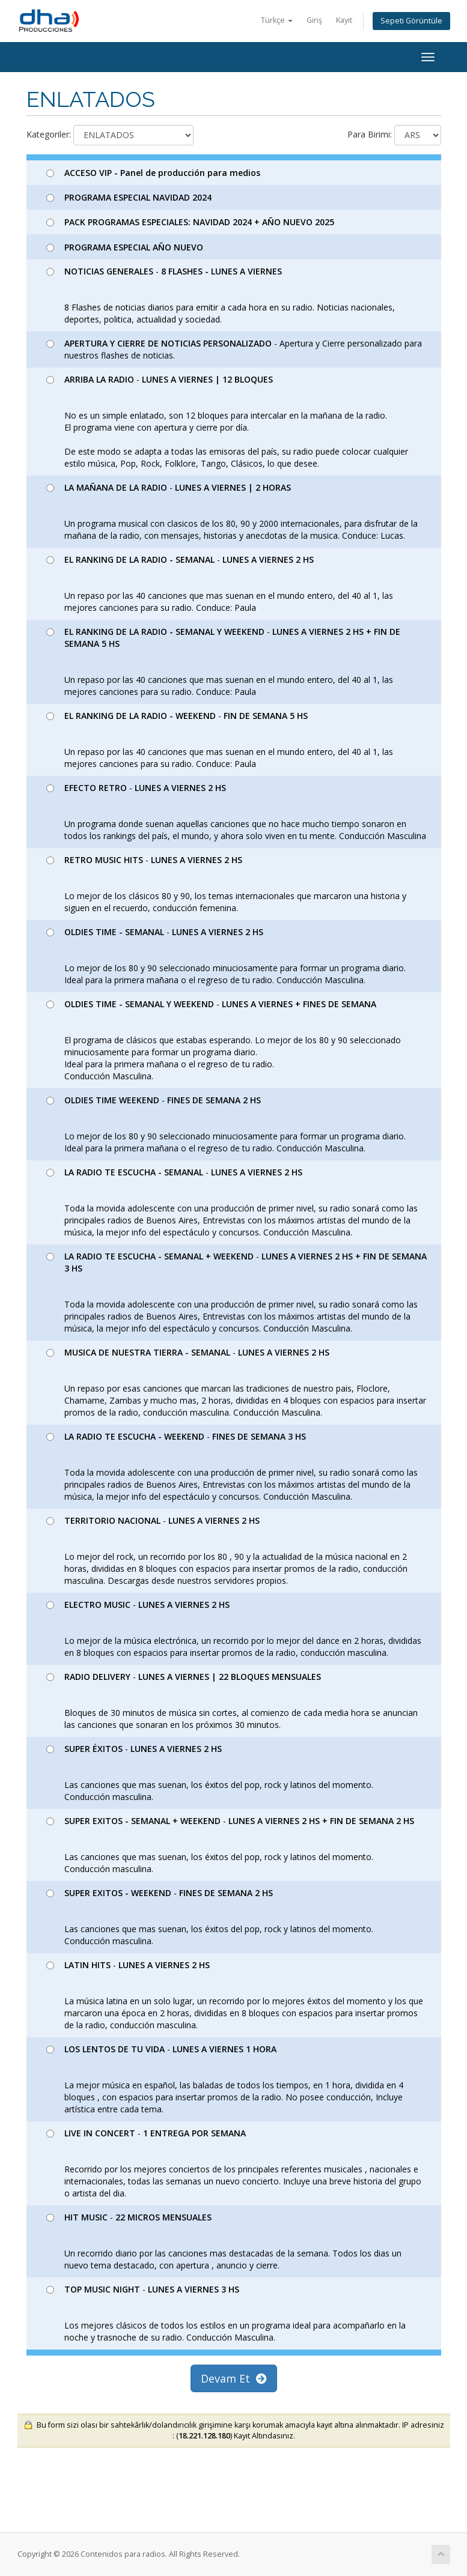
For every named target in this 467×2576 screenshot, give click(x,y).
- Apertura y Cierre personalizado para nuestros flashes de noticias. (234, 349)
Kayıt (344, 20)
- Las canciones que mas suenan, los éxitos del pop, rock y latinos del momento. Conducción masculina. (209, 1772)
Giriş (314, 20)
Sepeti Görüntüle (411, 21)
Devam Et (234, 2378)
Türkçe (277, 20)
